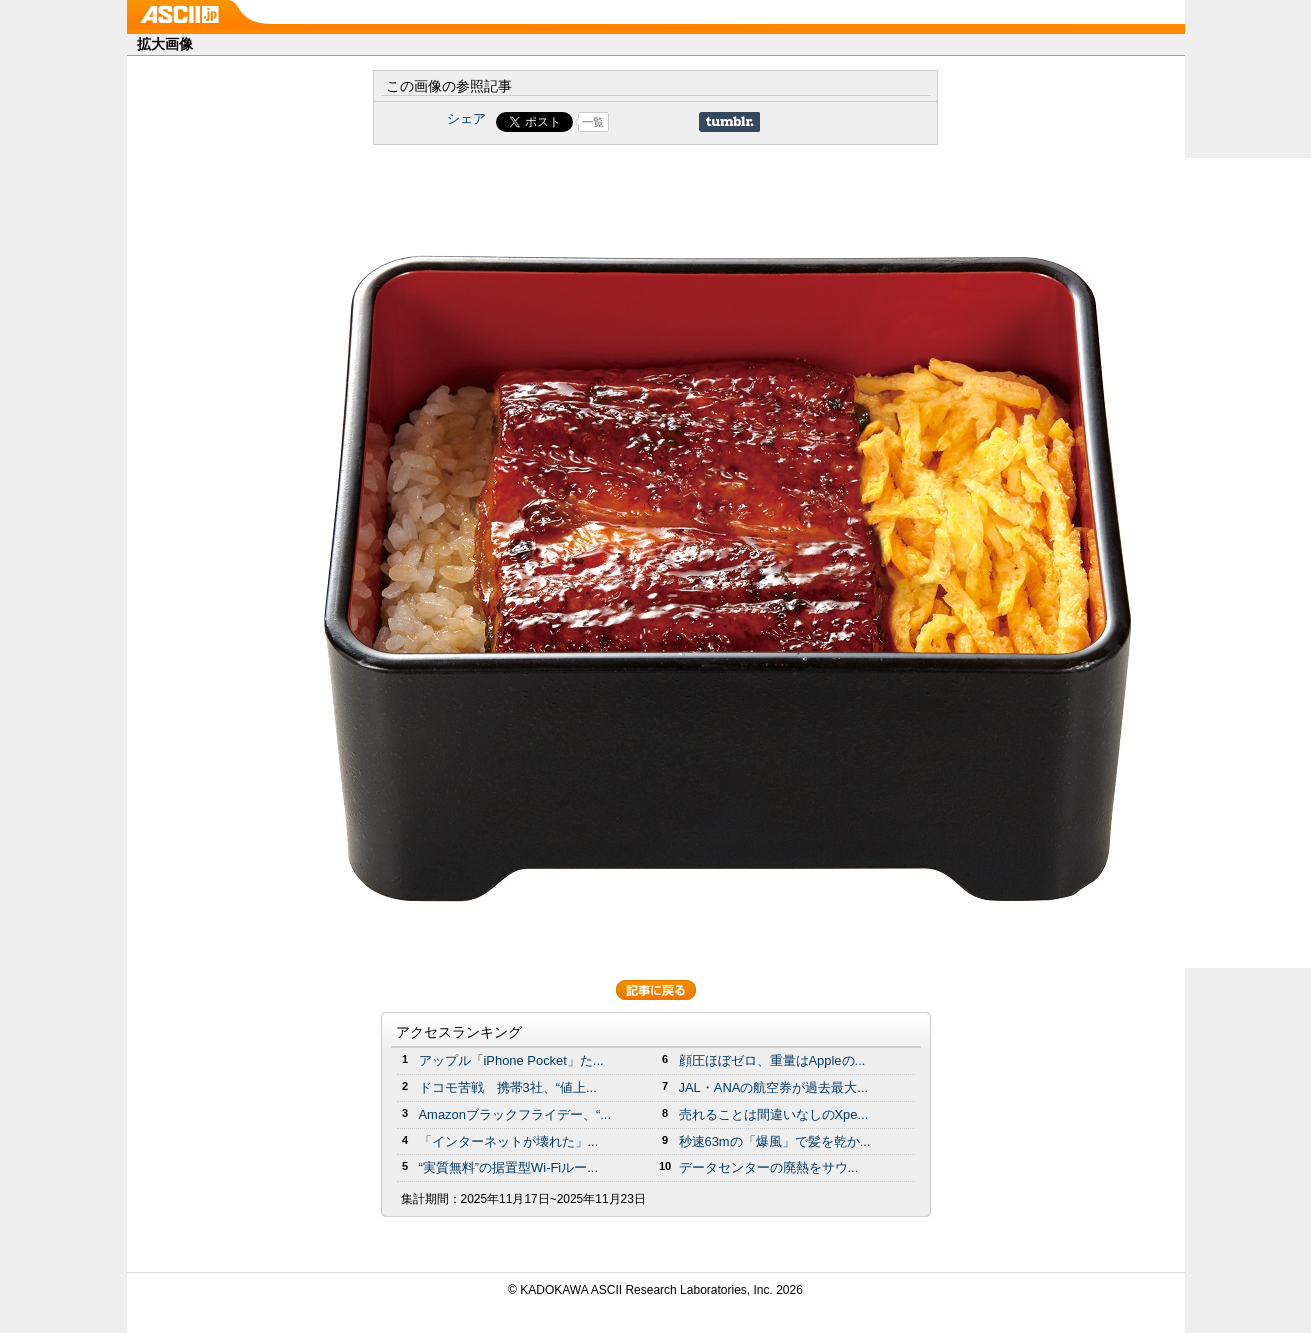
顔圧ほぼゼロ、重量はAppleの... (772, 1060)
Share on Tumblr (729, 122)
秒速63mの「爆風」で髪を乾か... (775, 1141)
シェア (466, 118)
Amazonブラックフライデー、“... (515, 1114)
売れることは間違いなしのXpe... (774, 1114)
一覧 (593, 122)
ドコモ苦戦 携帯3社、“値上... (508, 1087)
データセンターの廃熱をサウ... (769, 1167)
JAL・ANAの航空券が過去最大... (774, 1087)
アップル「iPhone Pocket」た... (511, 1060)
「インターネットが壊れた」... (509, 1141)
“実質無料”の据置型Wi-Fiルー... (509, 1167)
